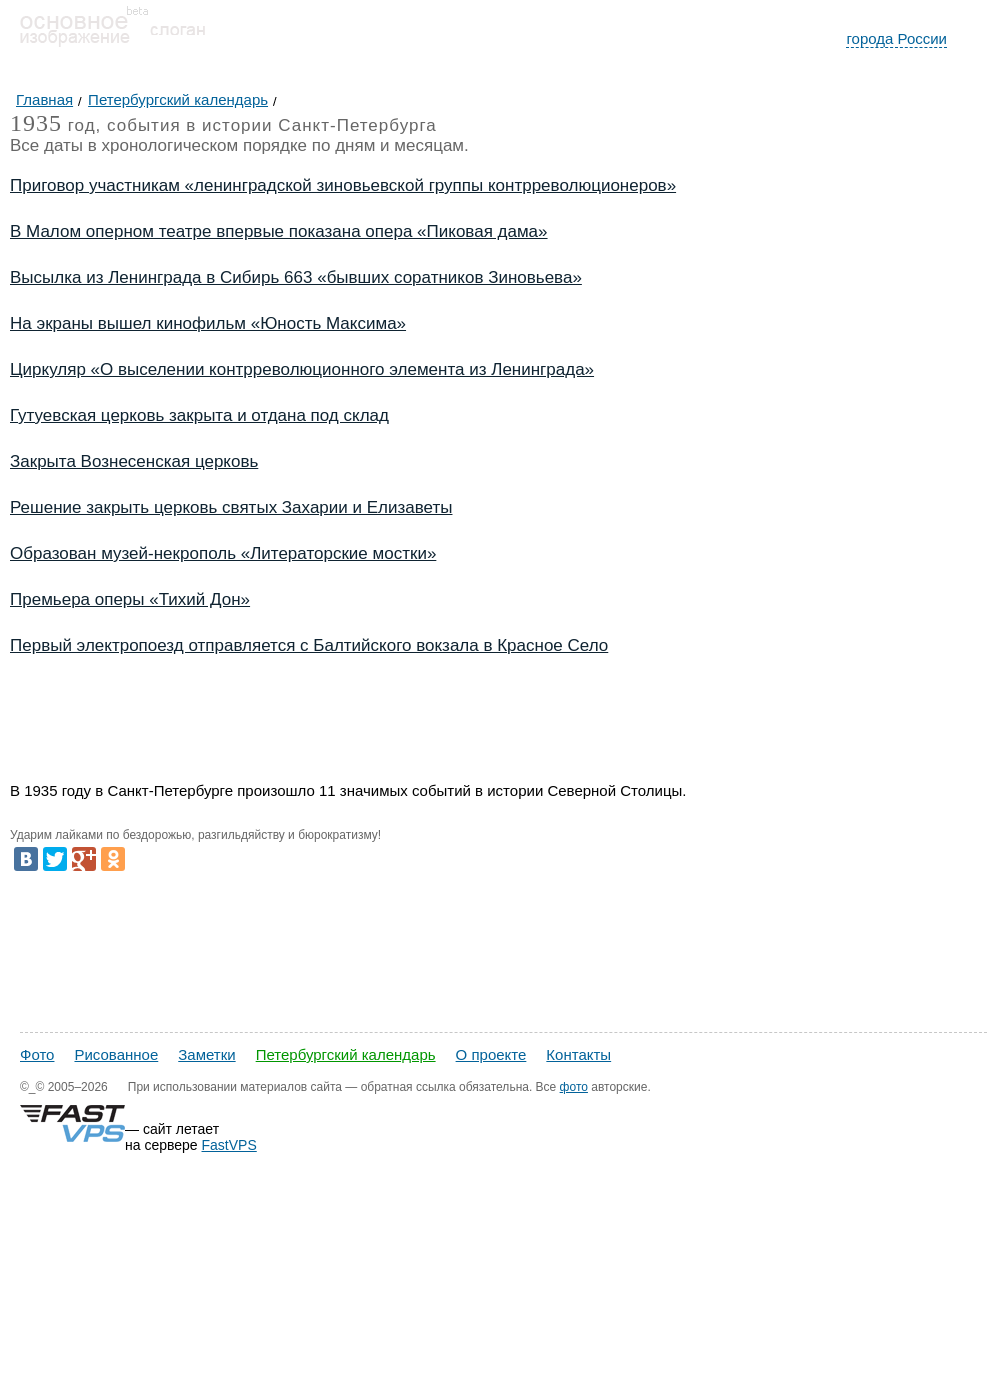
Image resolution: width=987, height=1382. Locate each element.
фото (574, 1087)
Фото (37, 1054)
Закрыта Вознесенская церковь (134, 461)
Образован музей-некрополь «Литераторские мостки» (223, 553)
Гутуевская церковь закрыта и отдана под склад (199, 415)
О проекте (491, 1054)
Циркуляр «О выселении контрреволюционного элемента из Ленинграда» (302, 369)
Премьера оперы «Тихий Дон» (130, 599)
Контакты (578, 1054)
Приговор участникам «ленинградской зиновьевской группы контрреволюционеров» (343, 185)
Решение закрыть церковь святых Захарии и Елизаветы (231, 507)
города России (896, 38)
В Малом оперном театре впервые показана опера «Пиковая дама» (279, 231)
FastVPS (229, 1145)
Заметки (206, 1054)
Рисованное (116, 1054)
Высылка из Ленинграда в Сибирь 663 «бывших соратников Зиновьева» (296, 277)
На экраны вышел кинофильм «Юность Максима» (208, 323)
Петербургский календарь (346, 1054)
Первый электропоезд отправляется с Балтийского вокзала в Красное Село (309, 645)
